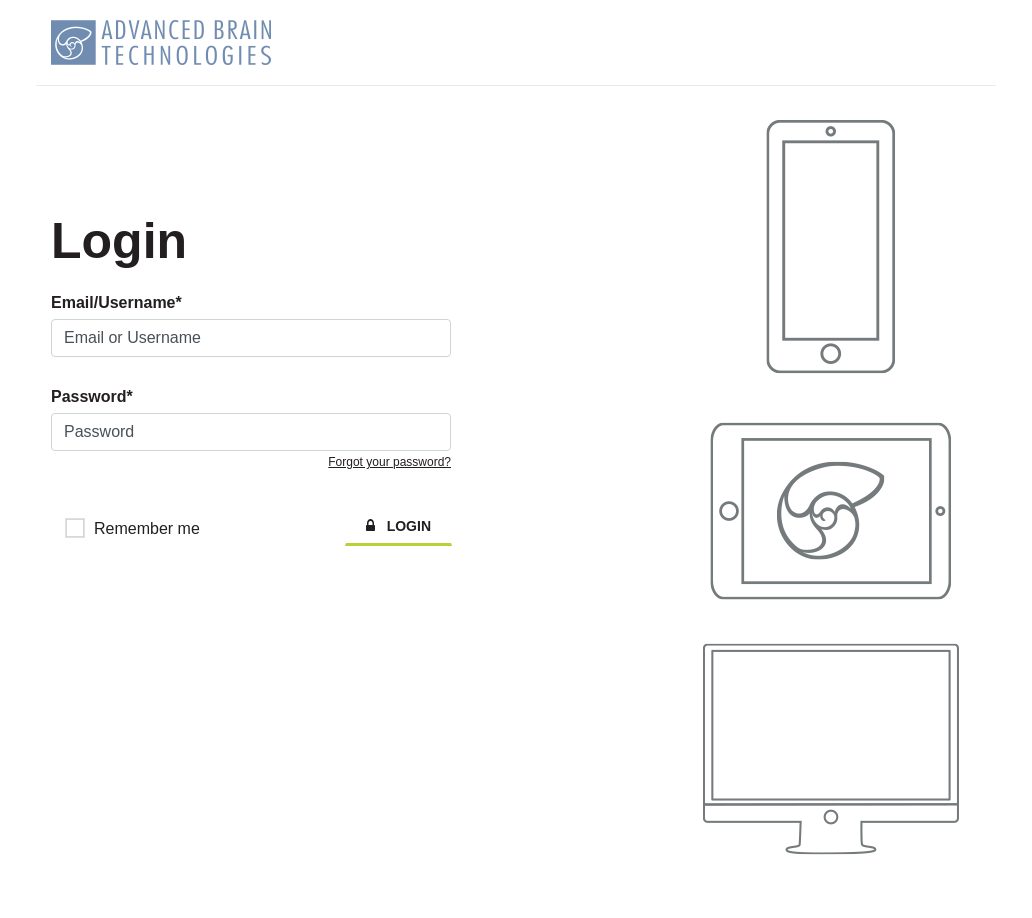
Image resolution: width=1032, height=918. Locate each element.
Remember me (147, 528)
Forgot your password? (389, 462)
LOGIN (398, 526)
